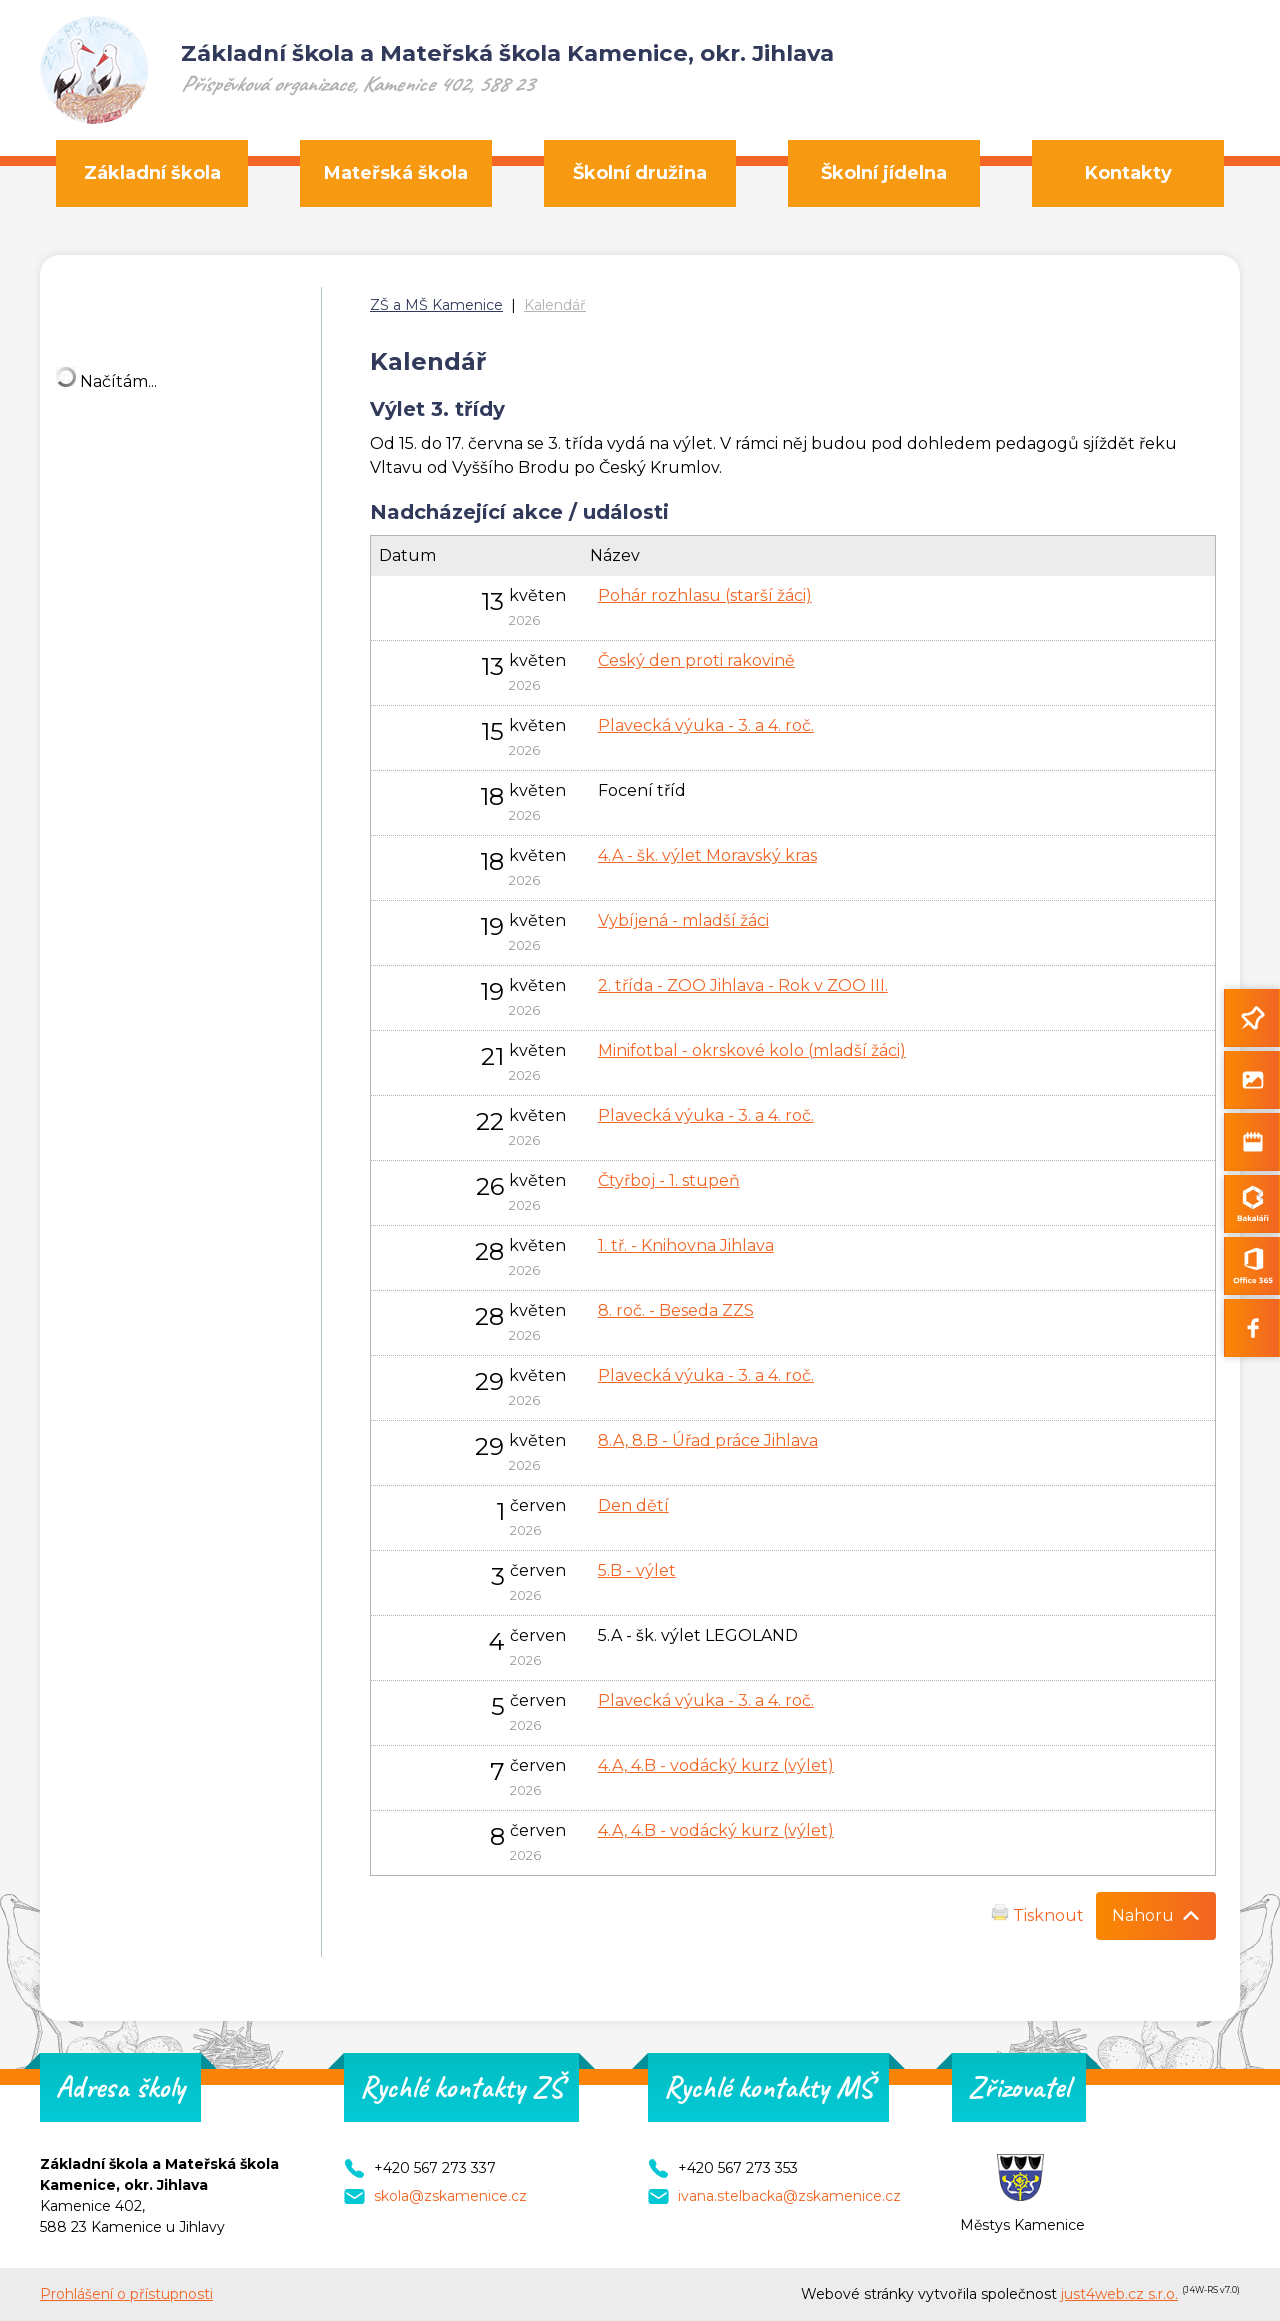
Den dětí (633, 1505)
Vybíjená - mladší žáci (683, 920)
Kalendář (555, 305)
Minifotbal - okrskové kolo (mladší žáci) (752, 1050)
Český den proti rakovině (696, 660)
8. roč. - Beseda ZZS (676, 1310)
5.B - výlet (637, 1570)
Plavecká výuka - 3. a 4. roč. (706, 725)
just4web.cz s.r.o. (1119, 2294)
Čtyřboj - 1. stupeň (669, 1180)
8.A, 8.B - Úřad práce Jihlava (708, 1440)
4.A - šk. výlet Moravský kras (707, 855)
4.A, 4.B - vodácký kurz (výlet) (716, 1765)
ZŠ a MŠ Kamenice (436, 305)
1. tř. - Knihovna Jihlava (686, 1245)
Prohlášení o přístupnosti (126, 2294)
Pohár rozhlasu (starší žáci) (705, 595)
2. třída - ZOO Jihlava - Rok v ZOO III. (743, 985)
